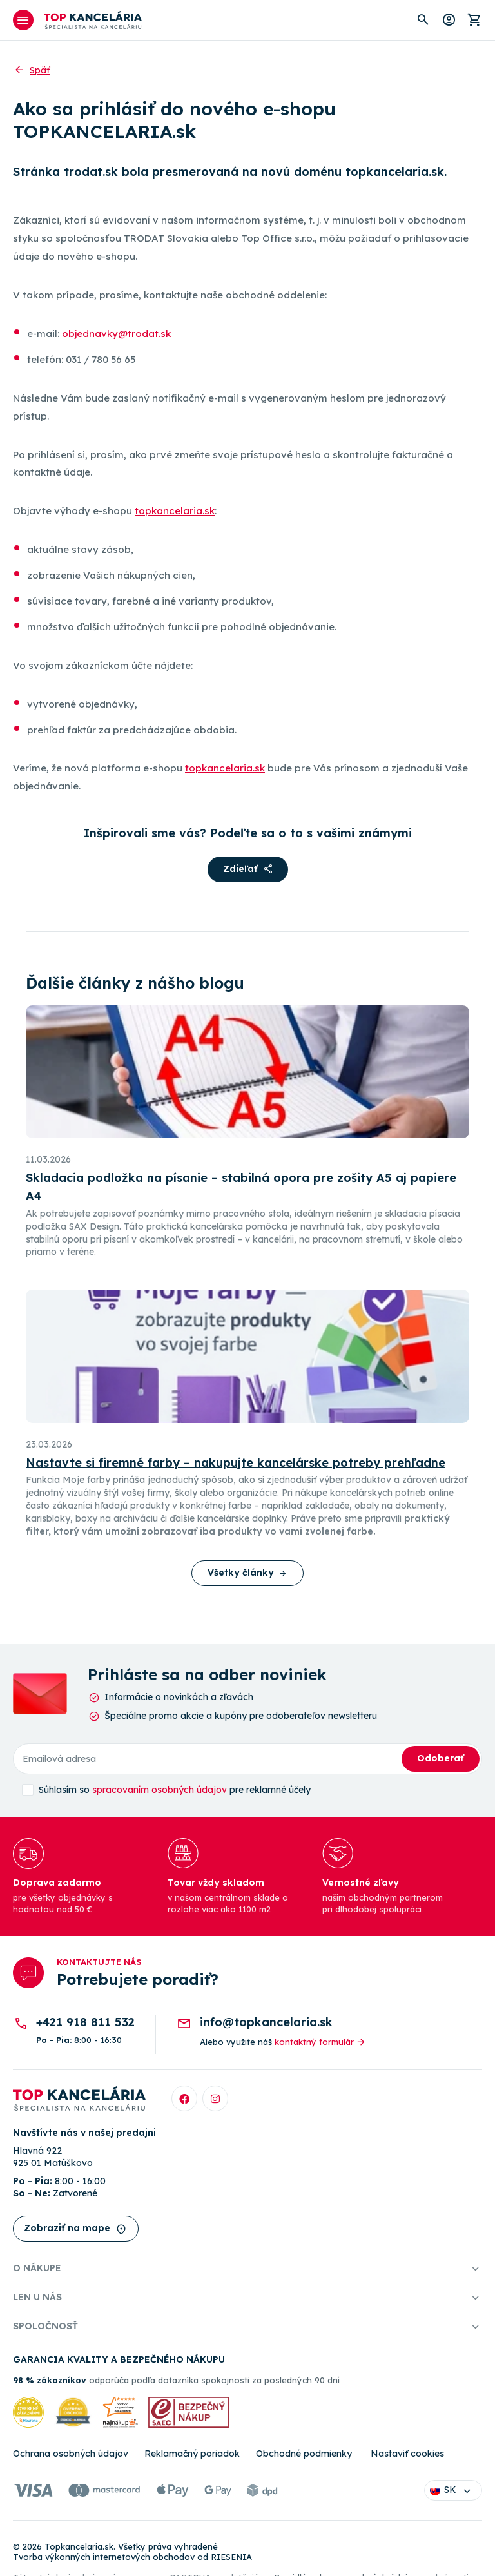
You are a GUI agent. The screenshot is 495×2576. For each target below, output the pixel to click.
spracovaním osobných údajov (159, 1790)
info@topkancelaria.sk (266, 2022)
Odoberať (440, 1758)
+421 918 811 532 (85, 2022)
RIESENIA (231, 2557)
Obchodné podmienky (304, 2453)
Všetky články (247, 1572)
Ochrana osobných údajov (70, 2453)
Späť (31, 70)
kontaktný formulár (321, 2042)
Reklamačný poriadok (192, 2453)
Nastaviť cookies (407, 2453)
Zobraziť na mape (76, 2229)
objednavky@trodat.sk (116, 333)
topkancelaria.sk (175, 511)
